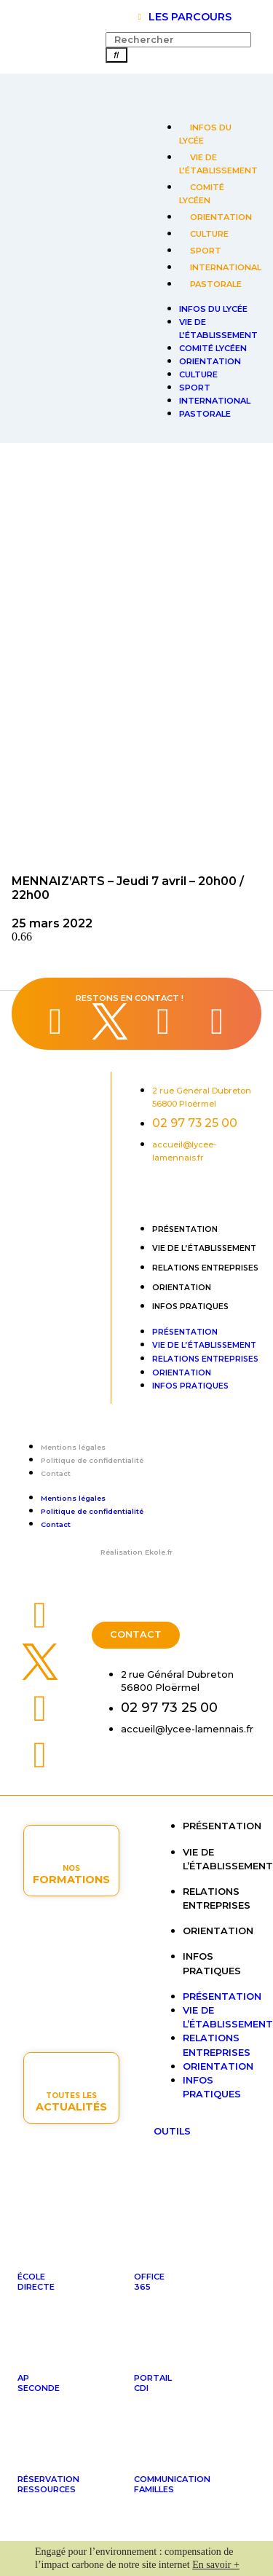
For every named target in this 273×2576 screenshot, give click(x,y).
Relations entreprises (205, 1268)
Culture (209, 234)
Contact (56, 1473)
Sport (205, 251)
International (225, 267)
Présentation (185, 1229)
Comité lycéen (201, 193)
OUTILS (172, 2131)
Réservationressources (48, 2484)
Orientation (221, 217)
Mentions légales (73, 1447)
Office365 (149, 2281)
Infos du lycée (205, 134)
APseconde (38, 2383)
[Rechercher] (116, 55)
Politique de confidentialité (92, 1460)
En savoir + (216, 2564)
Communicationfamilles (172, 2484)
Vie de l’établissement (218, 164)
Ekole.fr (159, 1552)
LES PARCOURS (190, 16)
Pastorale (216, 284)
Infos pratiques (190, 1306)
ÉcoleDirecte (36, 2281)
